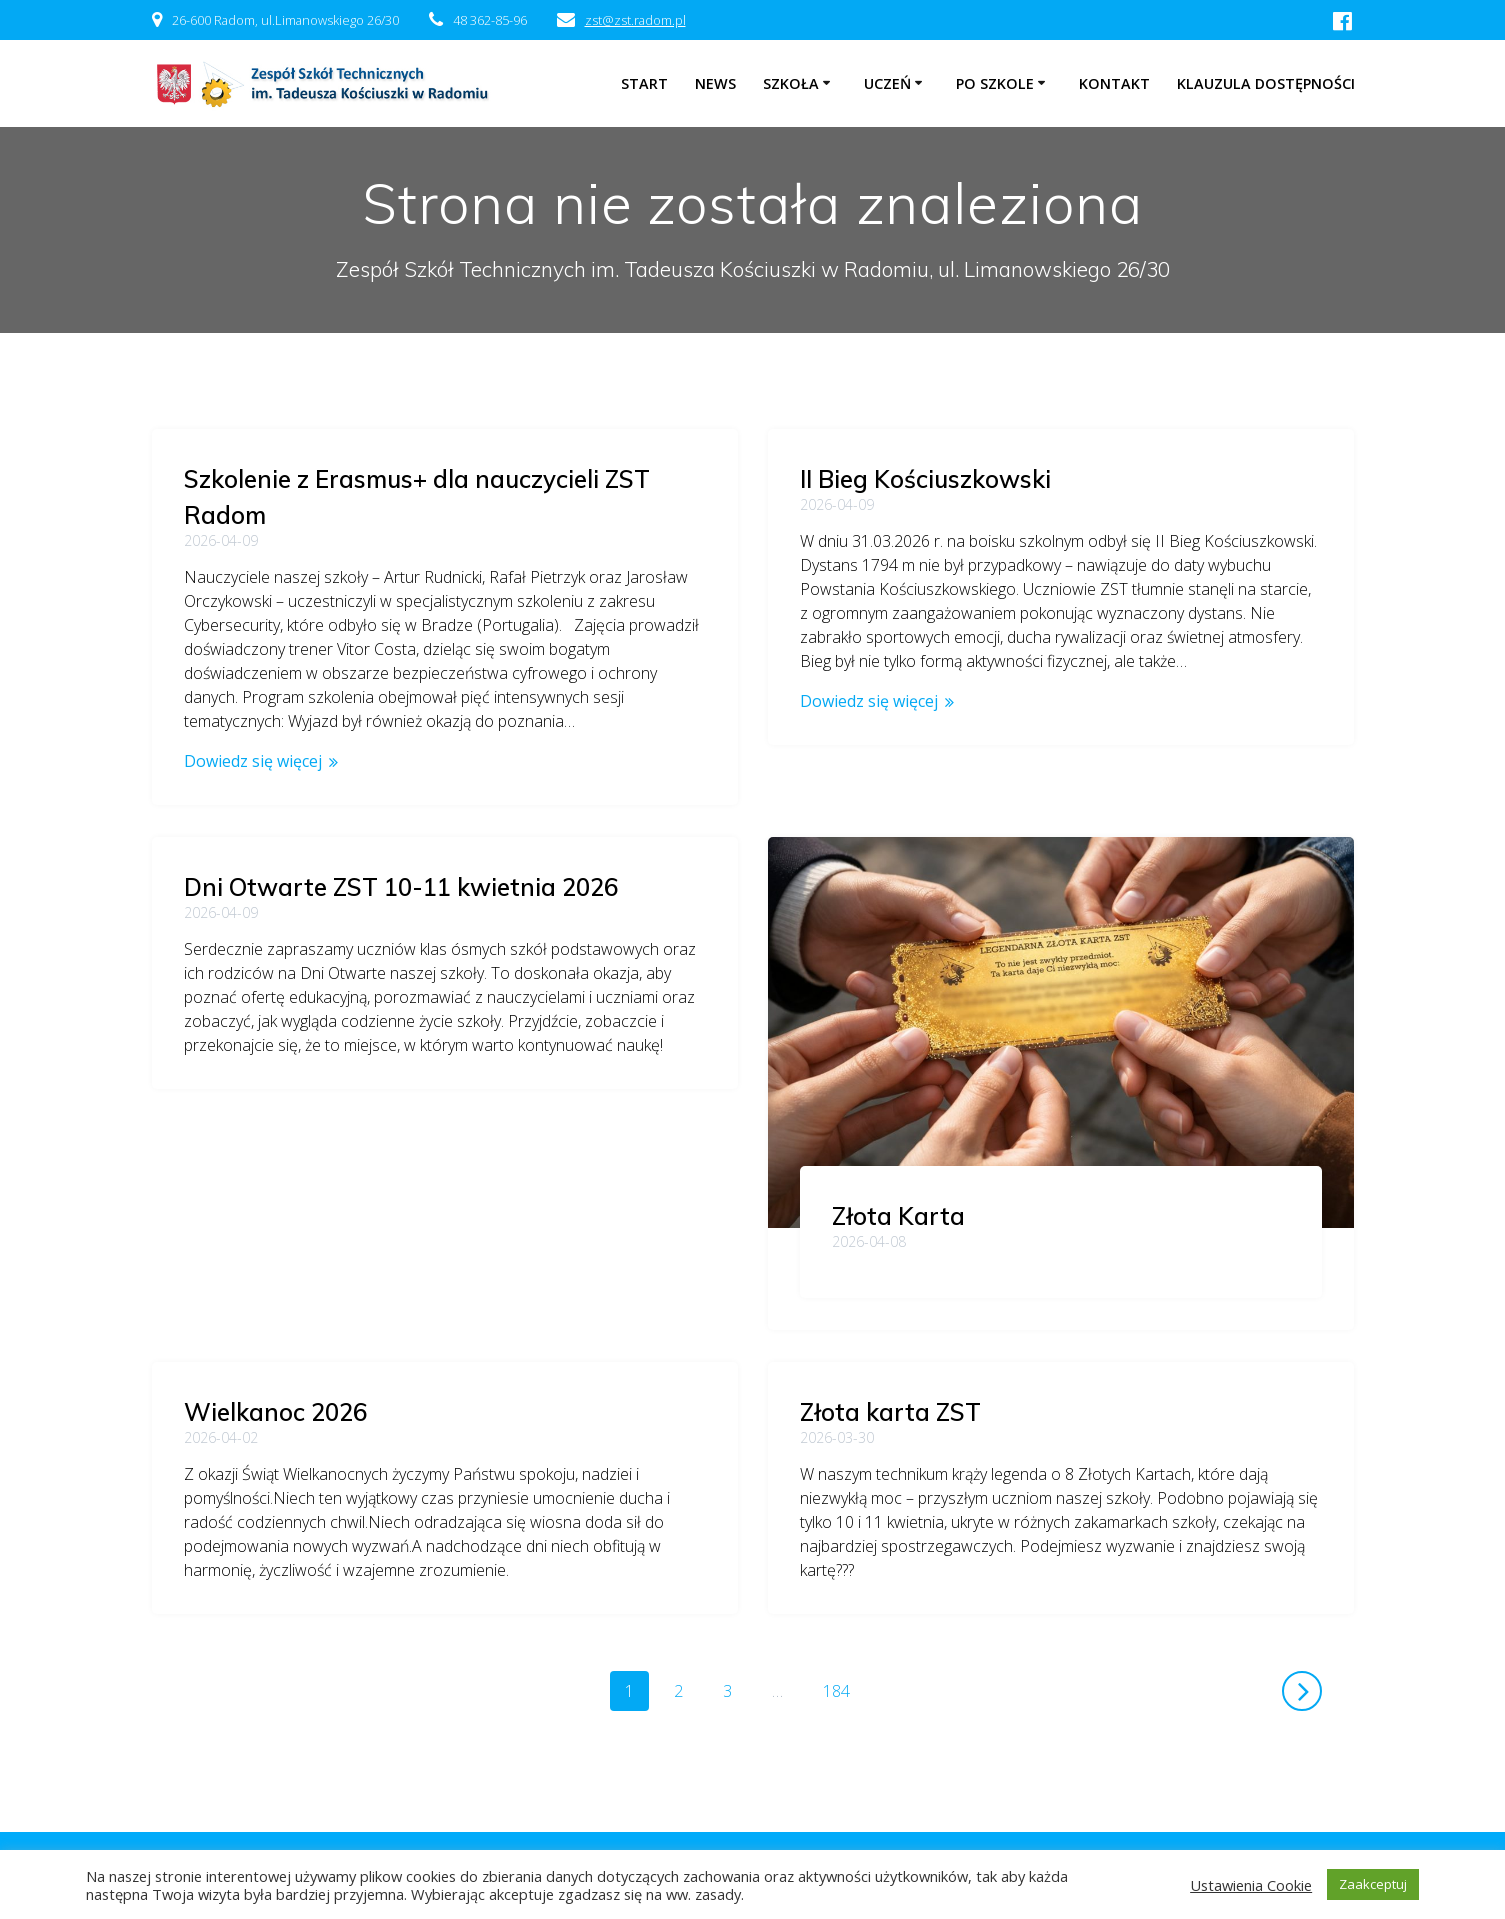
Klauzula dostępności (1266, 83)
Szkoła (791, 83)
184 (843, 1673)
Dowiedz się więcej (253, 761)
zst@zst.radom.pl (635, 20)
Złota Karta (282, 1216)
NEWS (715, 83)
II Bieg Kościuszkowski (925, 479)
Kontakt (1114, 83)
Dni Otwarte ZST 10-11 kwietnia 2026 (1017, 827)
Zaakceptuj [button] (1373, 1884)
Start (644, 83)
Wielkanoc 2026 (891, 1111)
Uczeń (887, 83)
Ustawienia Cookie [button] (1251, 1885)
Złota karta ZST (890, 1395)
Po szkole (995, 83)
